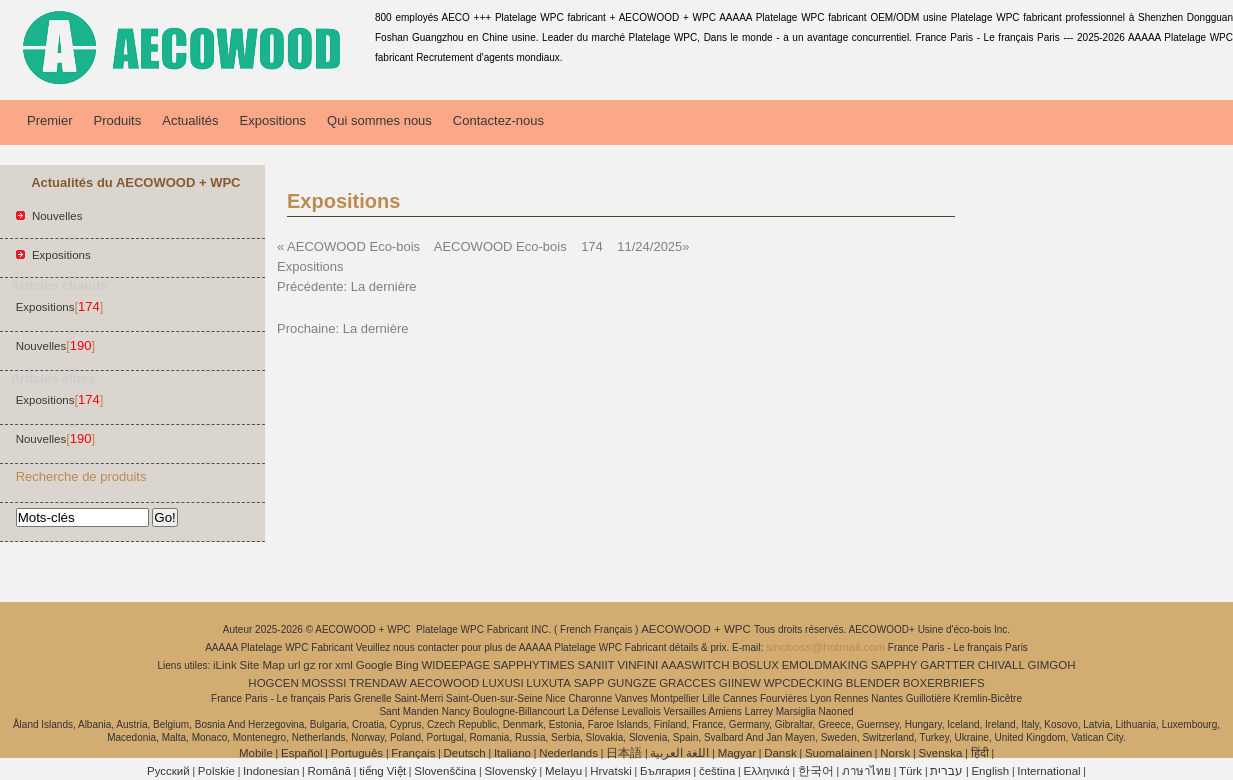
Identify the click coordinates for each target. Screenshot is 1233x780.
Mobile (256, 753)
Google (374, 665)
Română (329, 771)
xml (344, 665)
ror (325, 665)
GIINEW (740, 683)
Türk (910, 771)
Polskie (216, 771)
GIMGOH (1052, 665)
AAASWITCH (695, 665)
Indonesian (271, 771)
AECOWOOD (445, 683)
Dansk (780, 753)
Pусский (168, 771)
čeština (717, 771)
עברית (946, 771)
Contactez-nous (498, 120)
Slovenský (510, 771)
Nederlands (568, 753)
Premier (50, 120)
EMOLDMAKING (825, 665)
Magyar (737, 753)
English (990, 771)
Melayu (563, 771)
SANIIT (596, 665)
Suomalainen (838, 753)
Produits (118, 120)
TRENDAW (378, 683)
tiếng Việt (382, 771)
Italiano (512, 753)
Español (302, 753)
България (665, 771)
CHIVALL (1001, 665)
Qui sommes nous (379, 120)
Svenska (940, 753)
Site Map (262, 665)
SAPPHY (894, 665)
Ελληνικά (767, 771)
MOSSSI (324, 683)
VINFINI (637, 665)
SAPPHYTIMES (534, 665)
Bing (407, 665)
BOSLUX (755, 665)
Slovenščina (445, 771)
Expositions (273, 120)
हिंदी (980, 753)
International (1048, 771)
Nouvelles (57, 216)
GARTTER (947, 665)
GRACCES (687, 683)
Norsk (895, 753)
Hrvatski (611, 771)
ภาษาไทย (866, 771)
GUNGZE (631, 683)
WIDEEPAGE (455, 665)
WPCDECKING (803, 683)
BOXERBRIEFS (944, 683)
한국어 (816, 771)
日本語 (624, 753)
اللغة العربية (679, 753)
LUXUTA (548, 683)
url (294, 665)
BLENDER (873, 683)
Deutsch (465, 753)
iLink (225, 665)
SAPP (589, 683)
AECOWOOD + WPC (697, 629)
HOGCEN (273, 683)
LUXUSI (503, 683)
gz (309, 665)
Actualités (190, 120)
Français (413, 753)
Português (357, 753)
